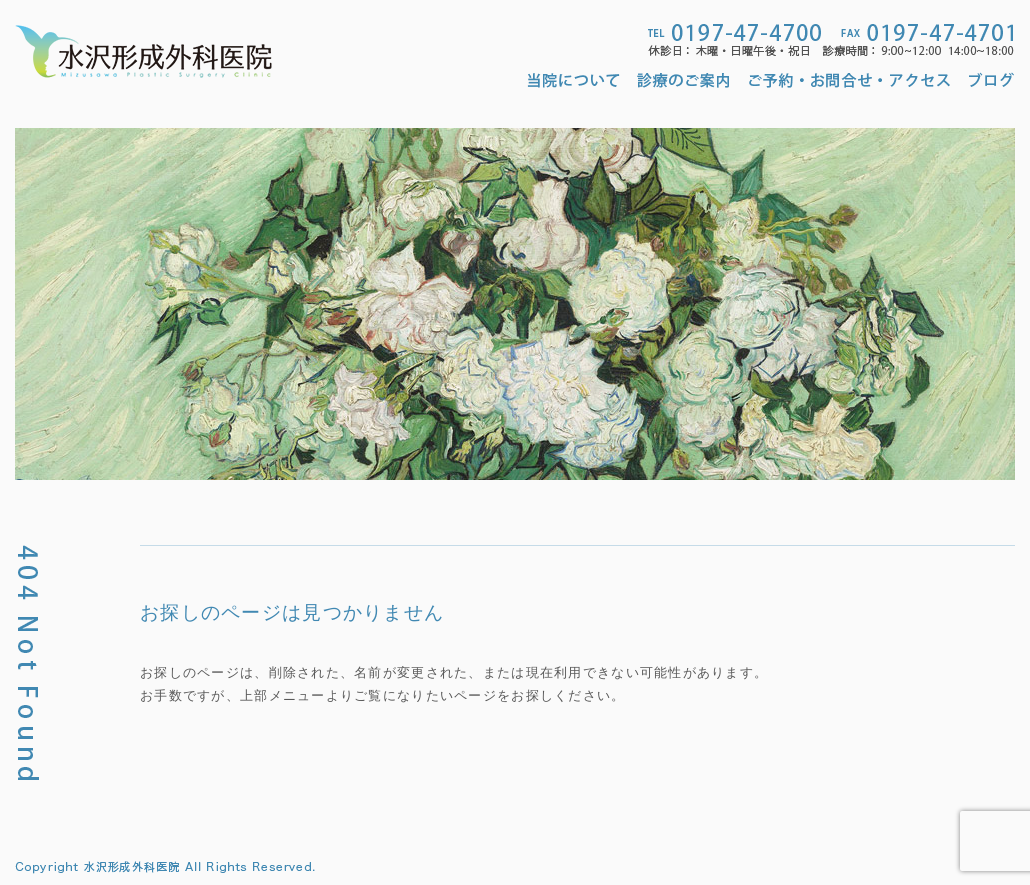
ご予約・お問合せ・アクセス (849, 80)
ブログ (992, 80)
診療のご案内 (684, 80)
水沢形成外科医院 (143, 51)
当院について (577, 80)
